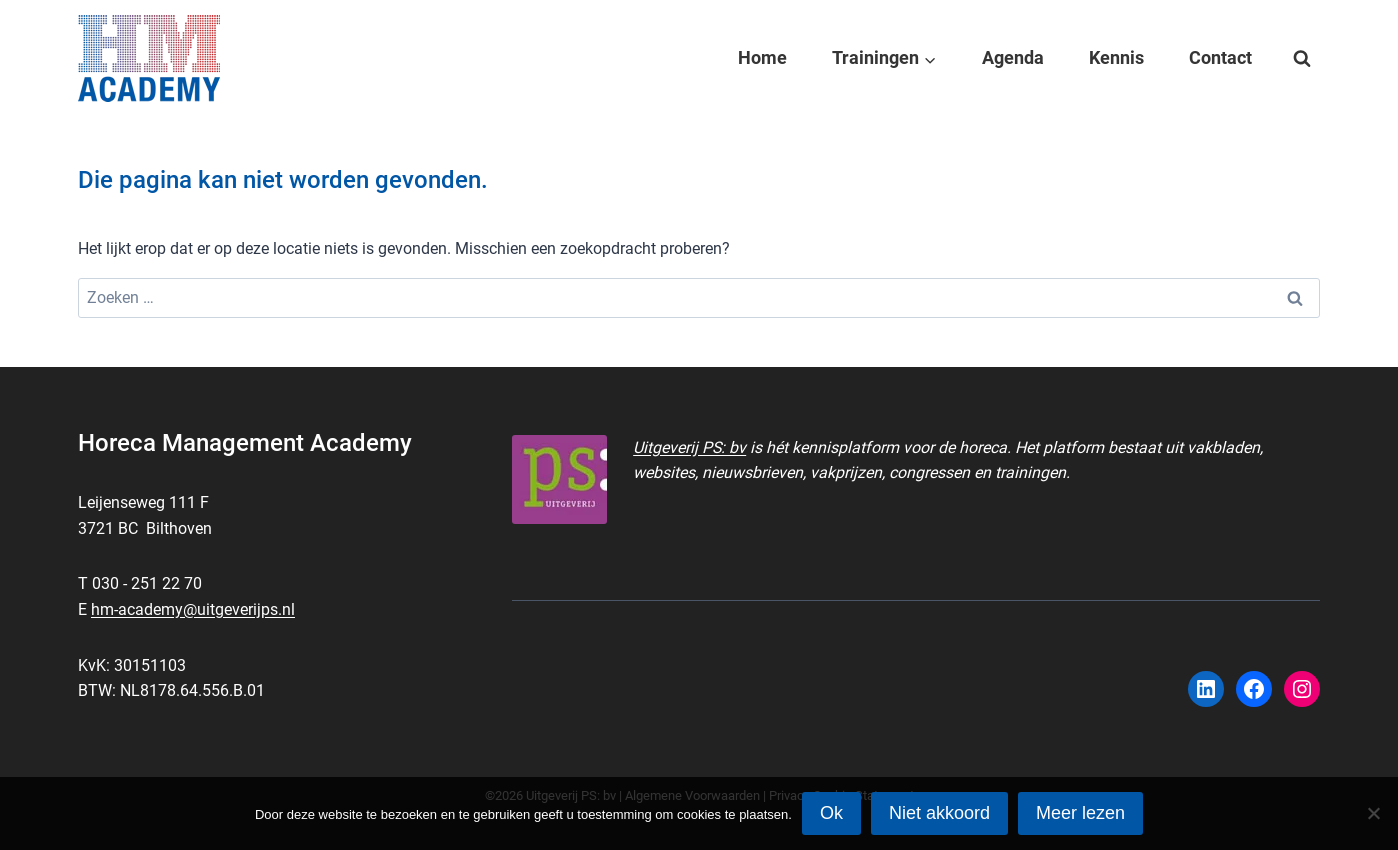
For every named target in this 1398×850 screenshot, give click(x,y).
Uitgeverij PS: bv (689, 447)
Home (762, 57)
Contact (1220, 57)
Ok (831, 813)
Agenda (1013, 57)
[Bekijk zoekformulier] (1302, 59)
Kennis (1116, 57)
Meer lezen (1080, 813)
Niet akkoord (939, 813)
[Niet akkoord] (1373, 813)
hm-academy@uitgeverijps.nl (193, 609)
